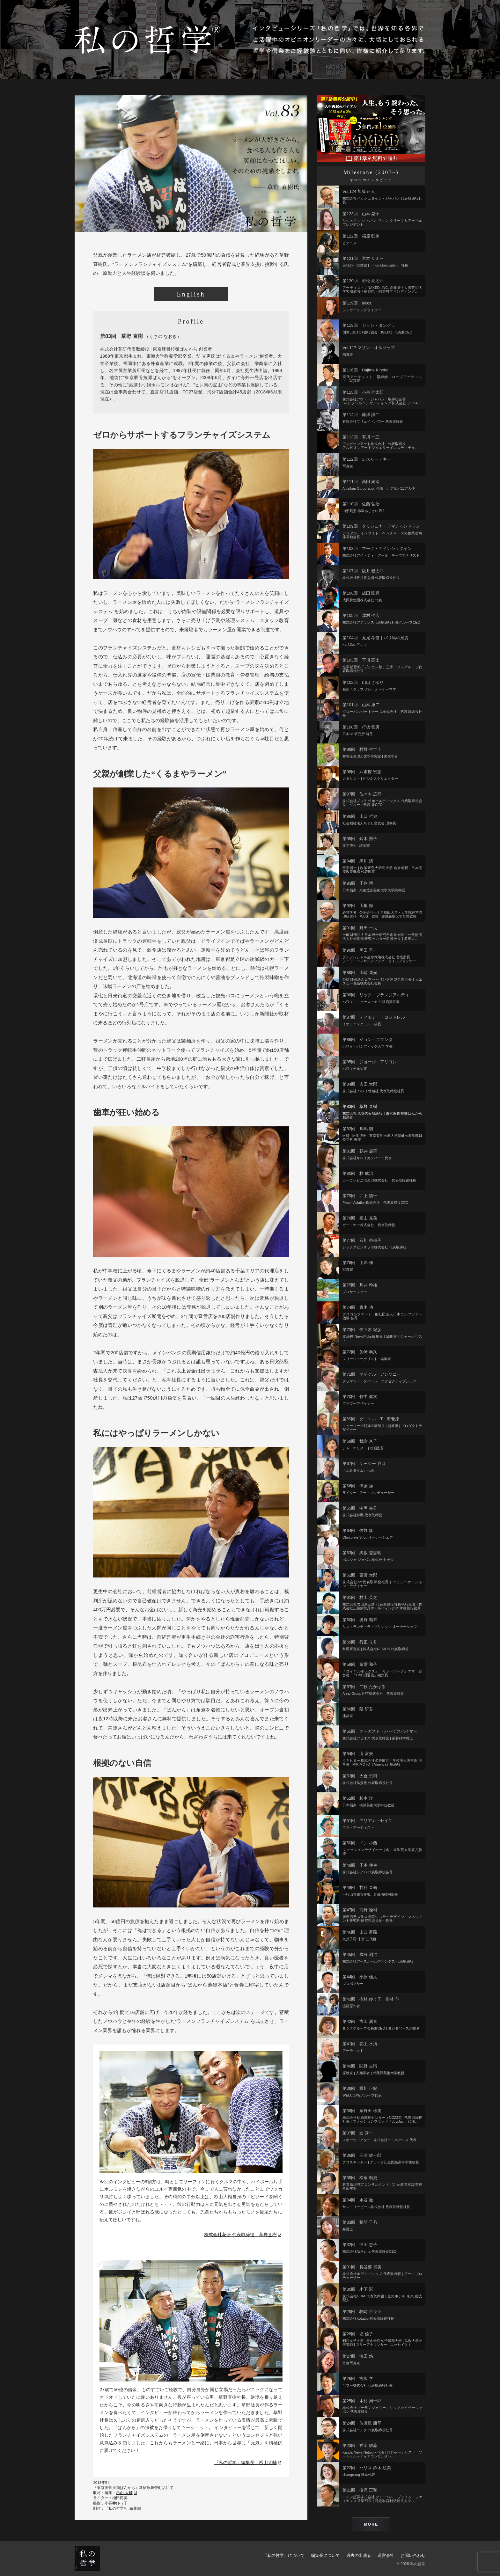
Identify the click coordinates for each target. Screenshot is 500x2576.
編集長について (325, 2555)
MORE (371, 2524)
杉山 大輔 (126, 2493)
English (191, 294)
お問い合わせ (413, 2555)
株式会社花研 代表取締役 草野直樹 (242, 2234)
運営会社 (386, 2555)
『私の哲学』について (284, 2555)
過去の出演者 (358, 2555)
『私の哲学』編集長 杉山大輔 (247, 2462)
